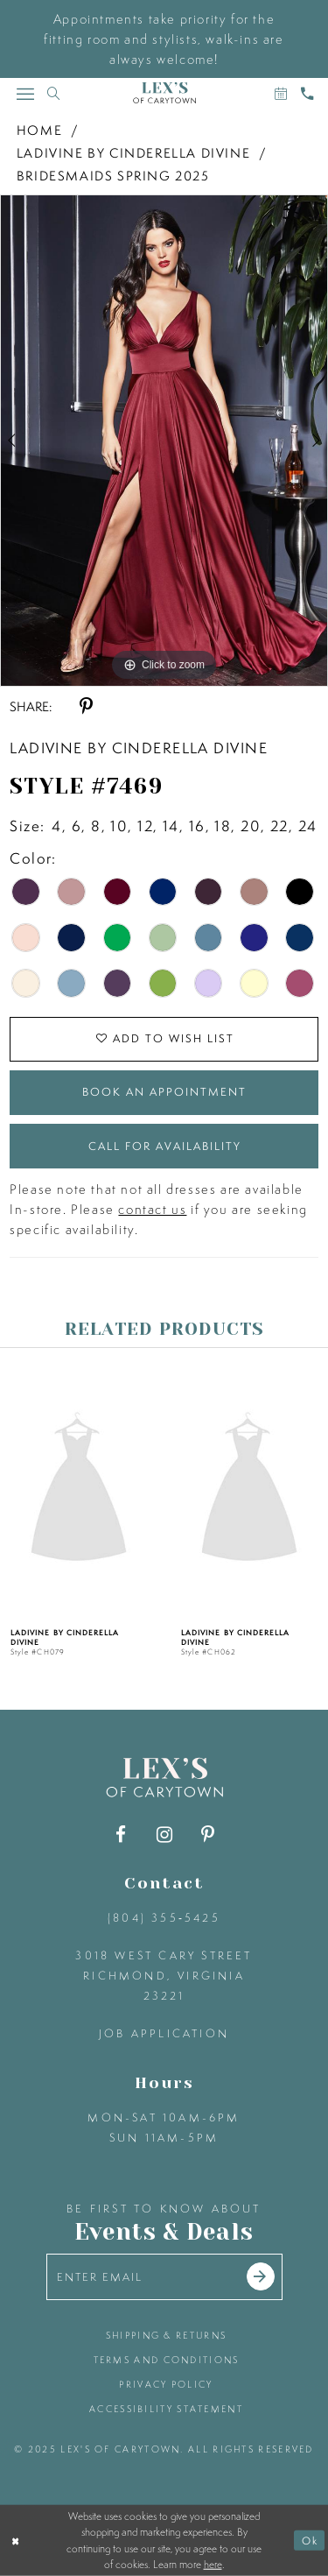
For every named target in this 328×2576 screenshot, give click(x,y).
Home (39, 130)
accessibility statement (166, 2409)
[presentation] (133, 1490)
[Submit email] (261, 2276)
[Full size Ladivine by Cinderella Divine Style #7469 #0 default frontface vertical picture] (164, 440)
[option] (164, 440)
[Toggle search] (53, 93)
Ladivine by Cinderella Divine (133, 153)
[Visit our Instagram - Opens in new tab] (164, 1834)
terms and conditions (167, 2360)
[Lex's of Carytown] (164, 93)
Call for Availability (164, 1146)
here (213, 2565)
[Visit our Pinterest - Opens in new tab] (208, 1834)
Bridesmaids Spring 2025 (113, 175)
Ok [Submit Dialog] (310, 2540)
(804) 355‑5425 (164, 1917)
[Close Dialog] (15, 2540)
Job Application (164, 2033)
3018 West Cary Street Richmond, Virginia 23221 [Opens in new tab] (163, 1975)
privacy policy (166, 2384)
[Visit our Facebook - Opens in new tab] (120, 1834)
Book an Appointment (164, 1091)
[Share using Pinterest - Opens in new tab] (86, 706)
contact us (152, 1209)
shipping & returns (166, 2335)
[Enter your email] (164, 2277)
